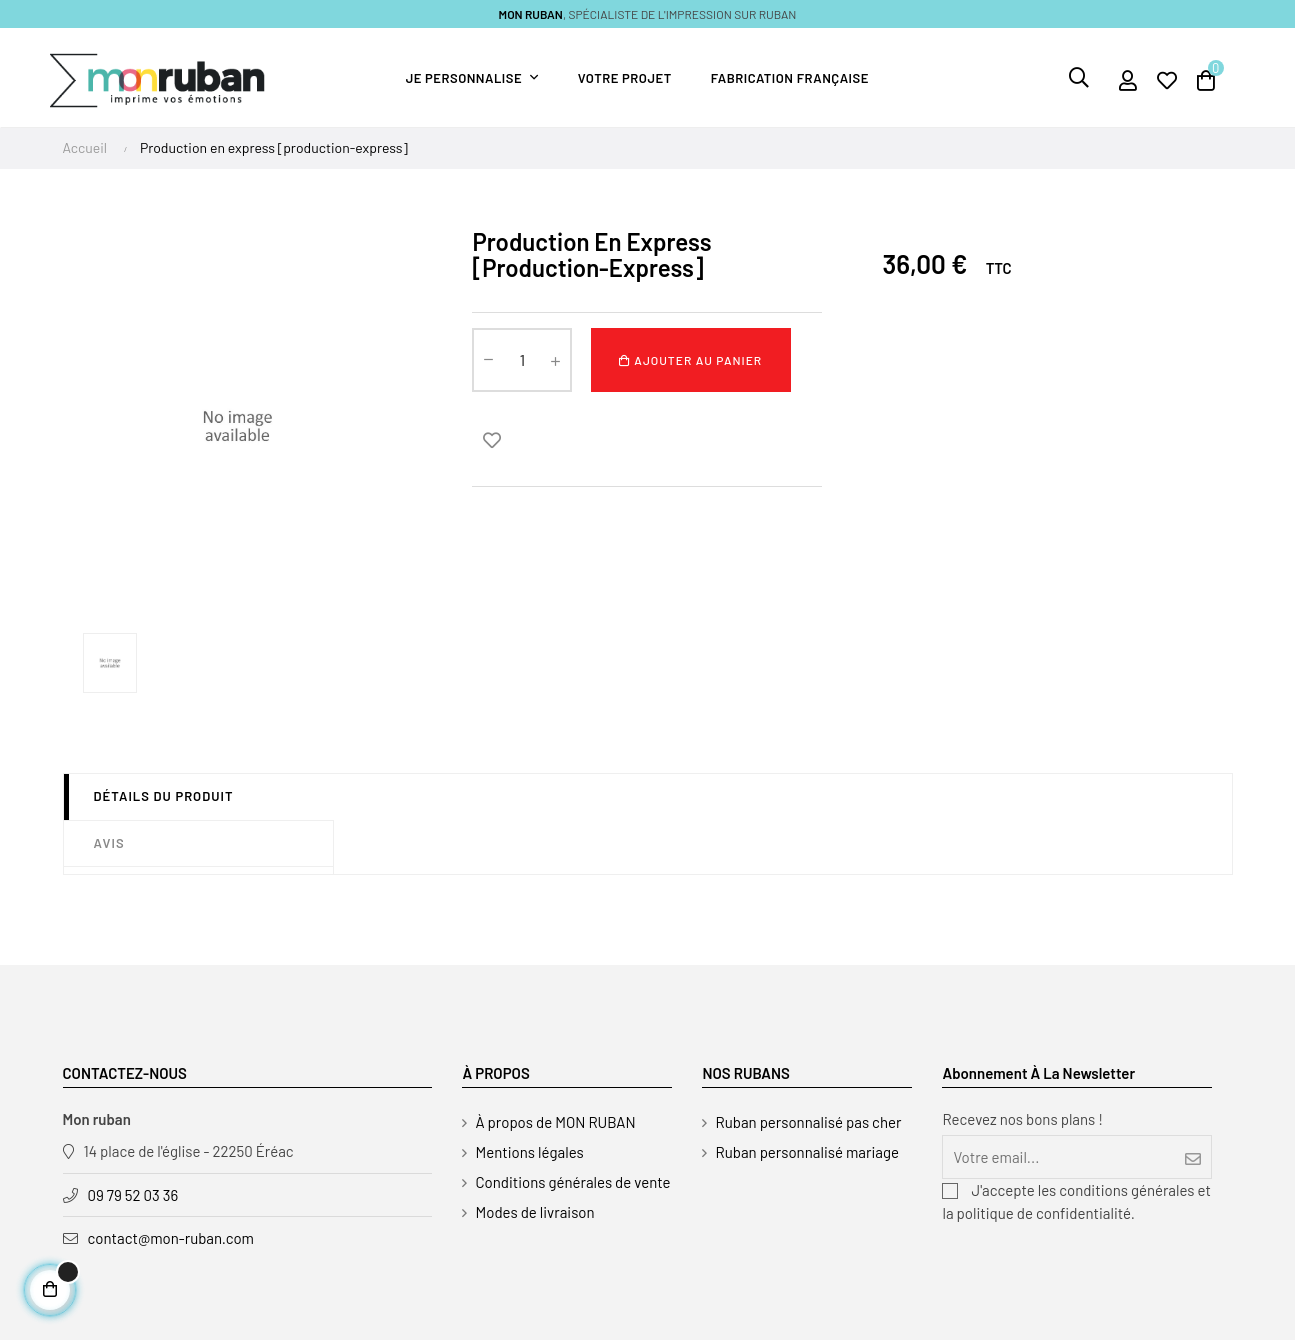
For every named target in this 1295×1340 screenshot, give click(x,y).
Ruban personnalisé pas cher (808, 1122)
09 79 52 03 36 (133, 1195)
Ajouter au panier (690, 360)
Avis (109, 843)
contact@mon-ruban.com (171, 1238)
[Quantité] (522, 360)
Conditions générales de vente (572, 1182)
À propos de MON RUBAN (555, 1122)
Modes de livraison (534, 1212)
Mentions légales (529, 1152)
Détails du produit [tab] (164, 796)
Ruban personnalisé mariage (807, 1152)
